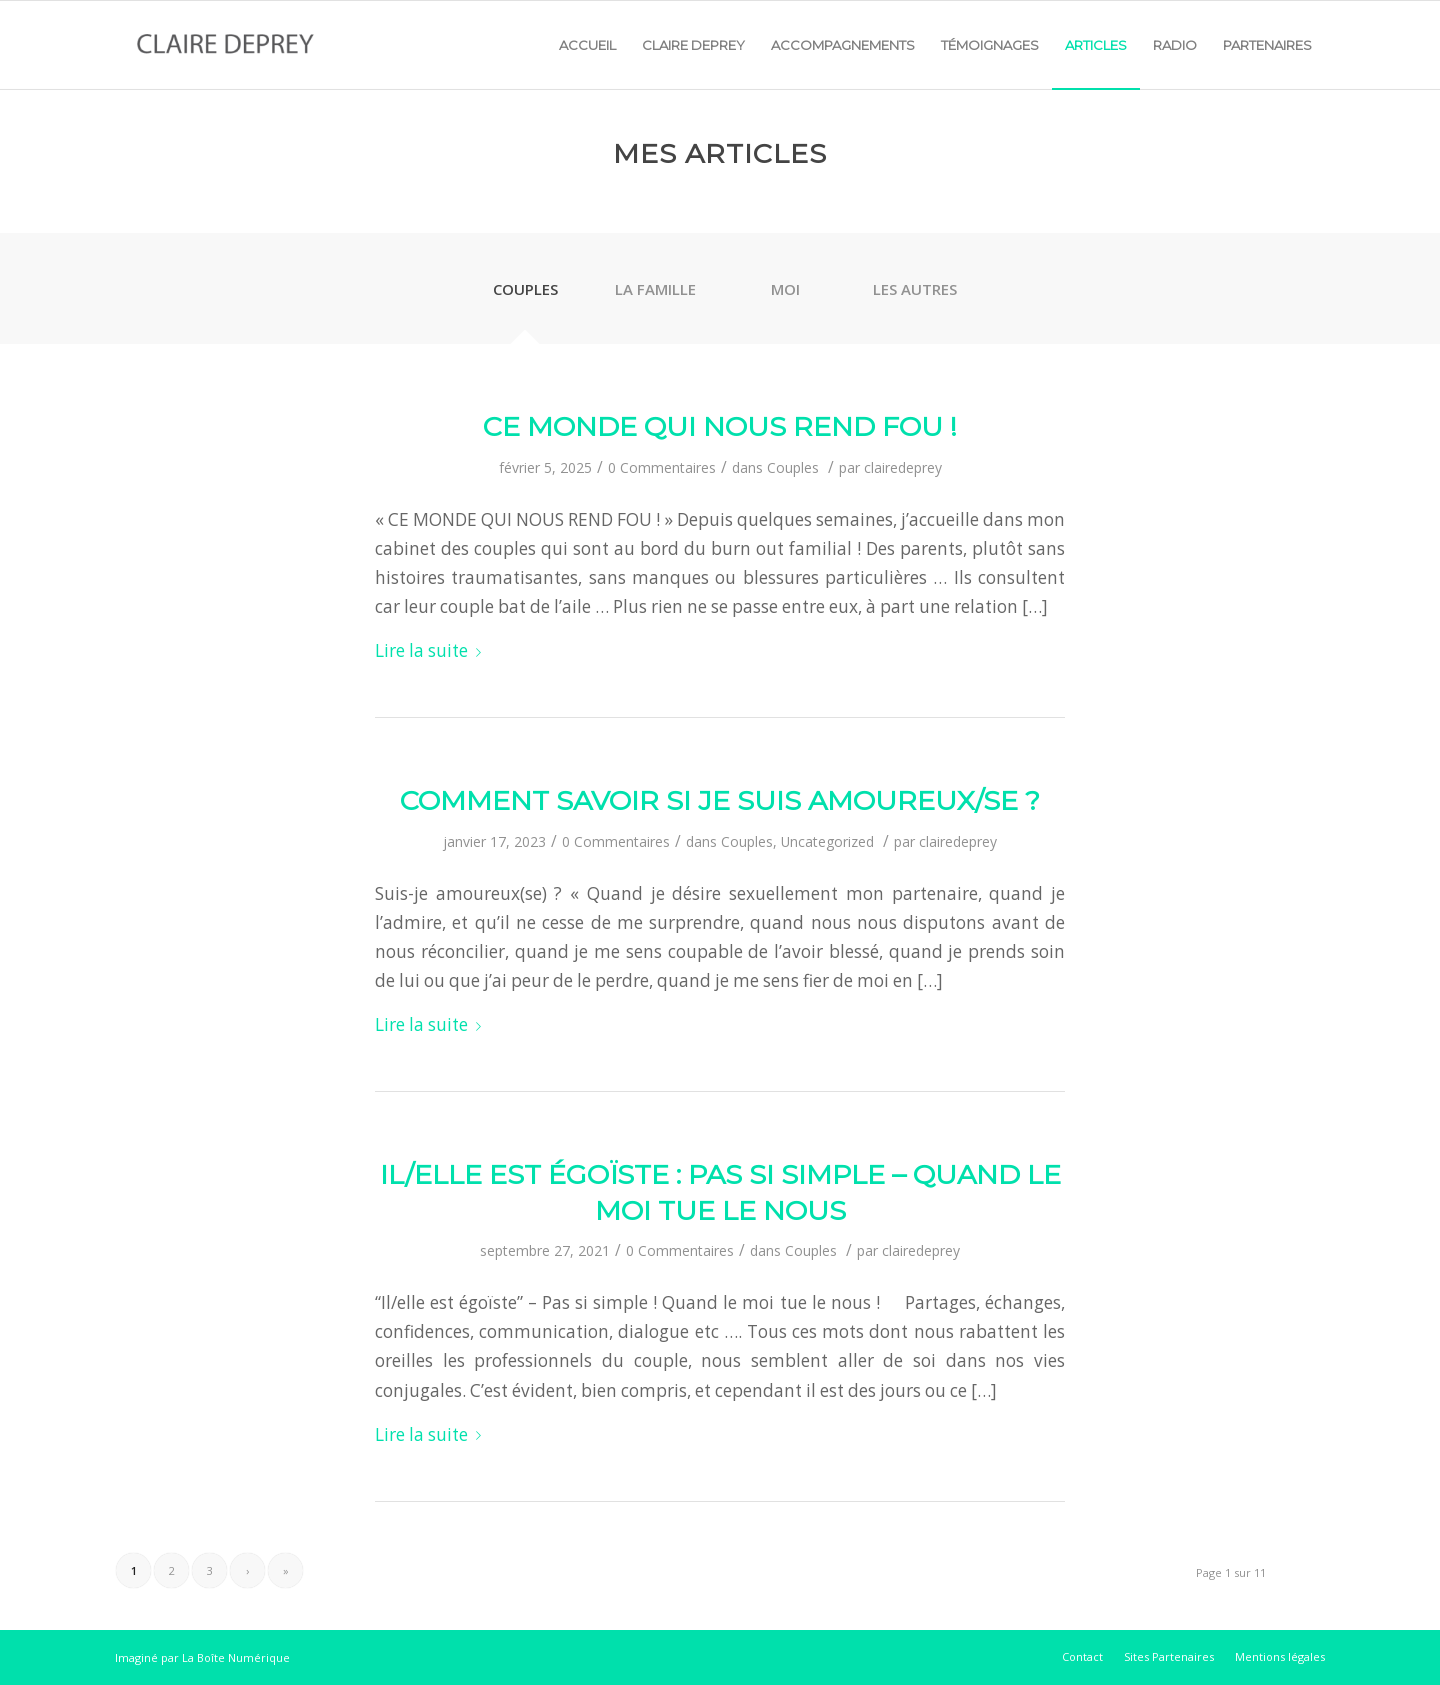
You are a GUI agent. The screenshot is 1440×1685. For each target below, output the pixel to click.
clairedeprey (903, 467)
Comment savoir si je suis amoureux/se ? (720, 800)
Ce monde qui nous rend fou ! (720, 426)
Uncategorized (827, 841)
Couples (793, 467)
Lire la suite (432, 650)
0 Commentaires (662, 467)
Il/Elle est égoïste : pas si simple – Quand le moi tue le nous (720, 1192)
